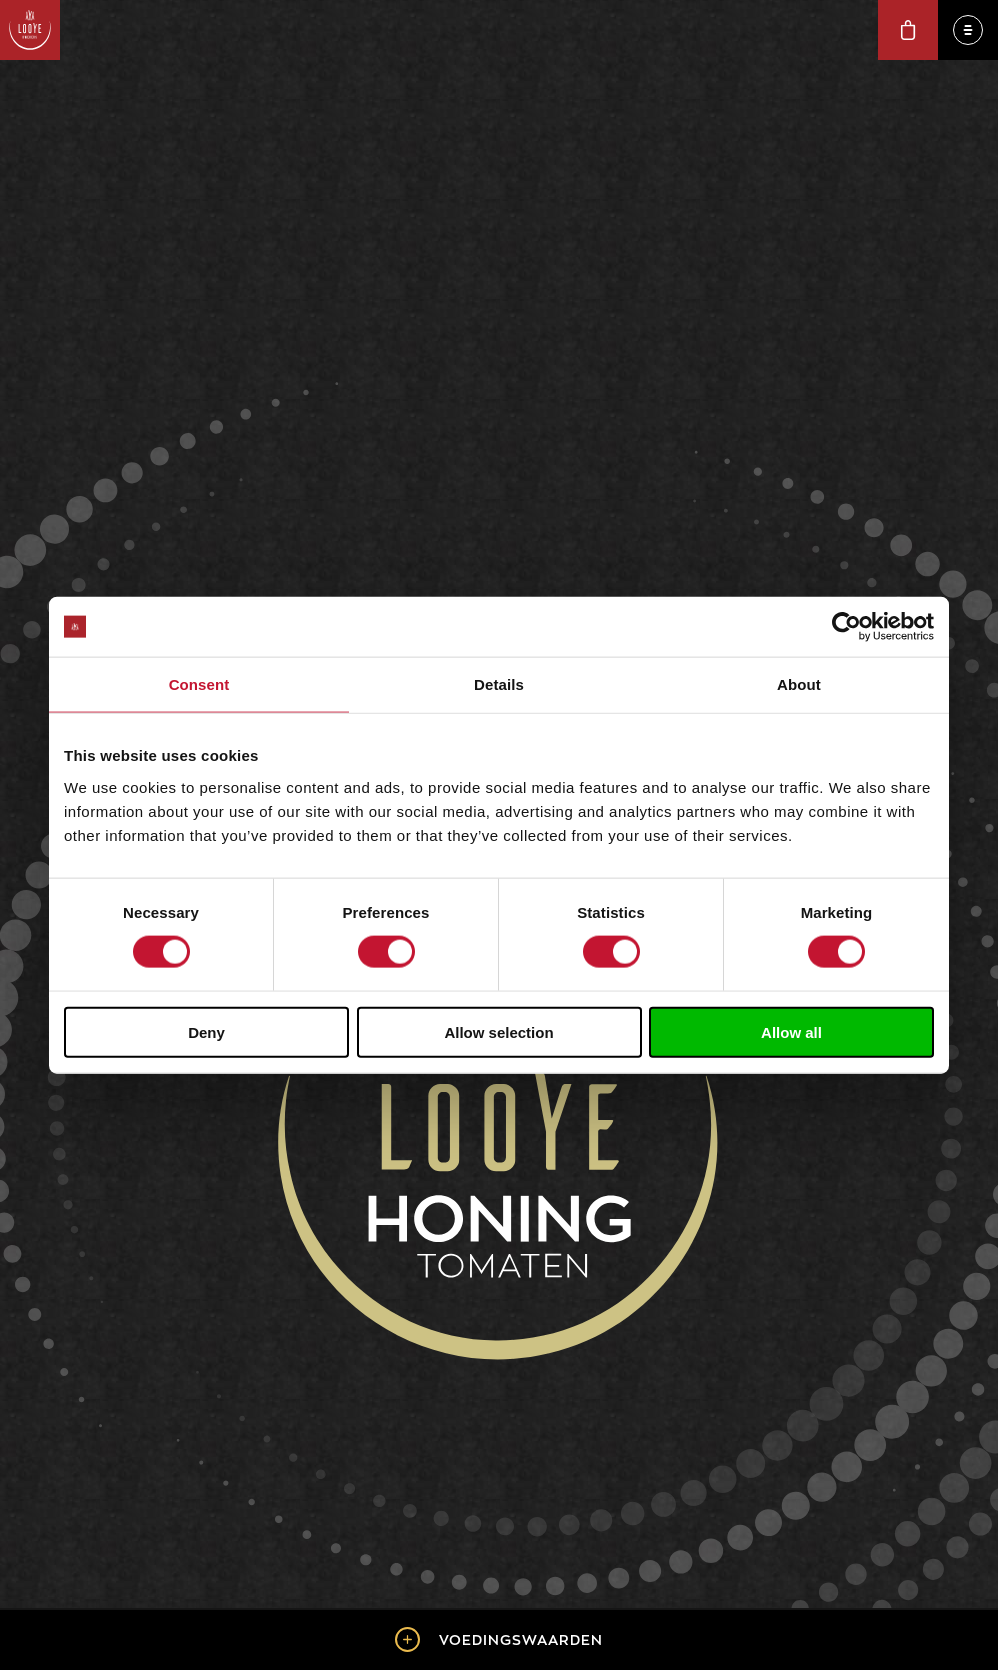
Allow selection (498, 1031)
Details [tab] (499, 684)
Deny (206, 1031)
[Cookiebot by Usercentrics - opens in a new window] (846, 627)
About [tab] (799, 684)
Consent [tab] (199, 684)
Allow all (791, 1031)
